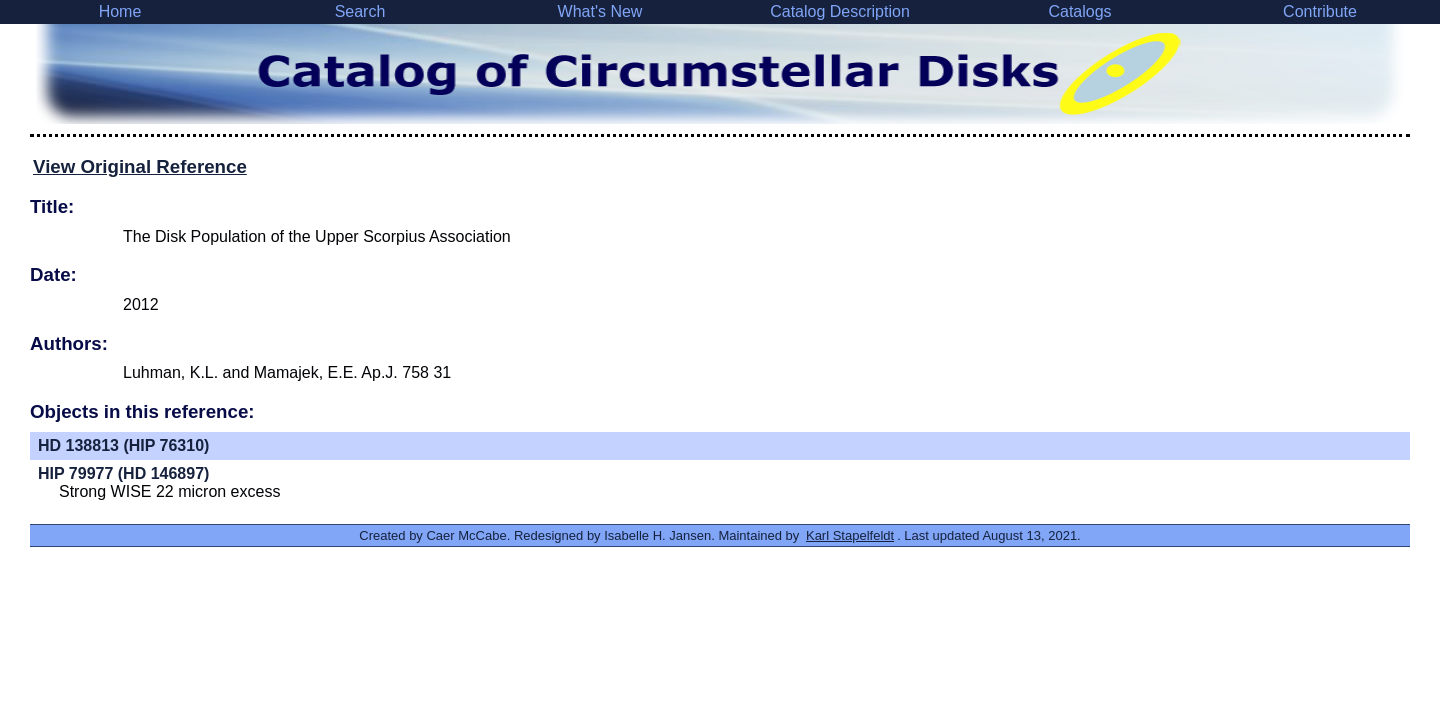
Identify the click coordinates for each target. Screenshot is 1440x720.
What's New (600, 11)
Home (120, 11)
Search (360, 11)
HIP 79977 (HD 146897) (123, 473)
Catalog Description (840, 11)
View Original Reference (140, 166)
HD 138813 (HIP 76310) (123, 445)
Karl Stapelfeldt (850, 535)
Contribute (1320, 11)
